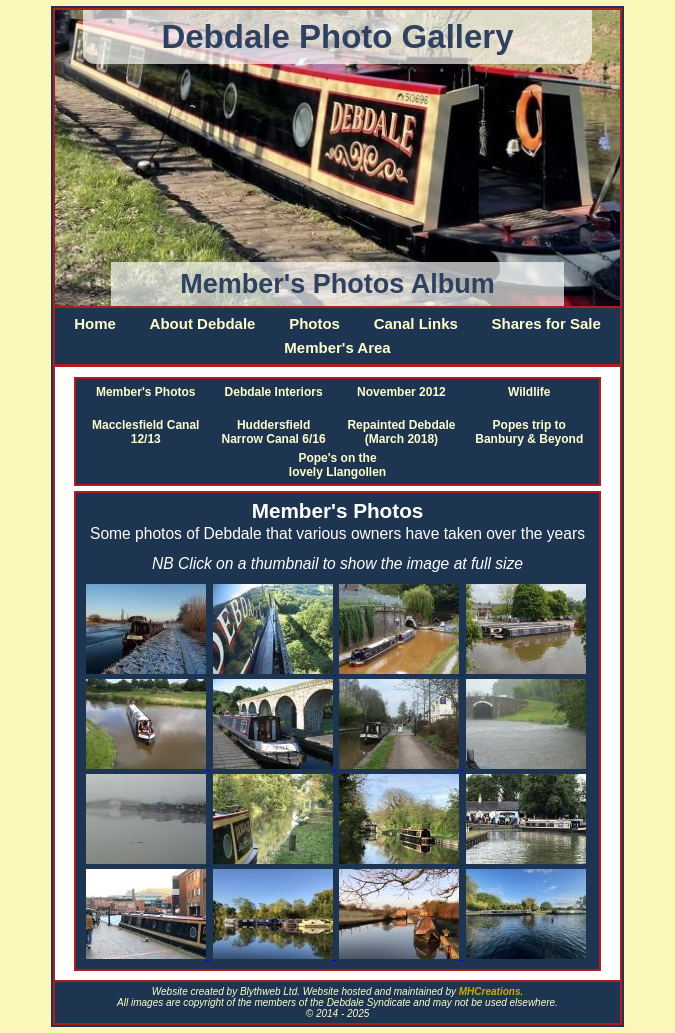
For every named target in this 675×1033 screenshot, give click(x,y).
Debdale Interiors (274, 392)
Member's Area (337, 347)
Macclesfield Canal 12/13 (145, 432)
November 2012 (401, 392)
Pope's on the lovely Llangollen (337, 465)
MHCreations (490, 991)
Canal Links (416, 323)
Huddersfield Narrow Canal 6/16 (274, 432)
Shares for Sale (546, 323)
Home (95, 323)
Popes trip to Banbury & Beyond (529, 432)
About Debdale (203, 323)
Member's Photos (146, 392)
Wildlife (529, 392)
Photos (314, 323)
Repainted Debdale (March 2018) (401, 432)
